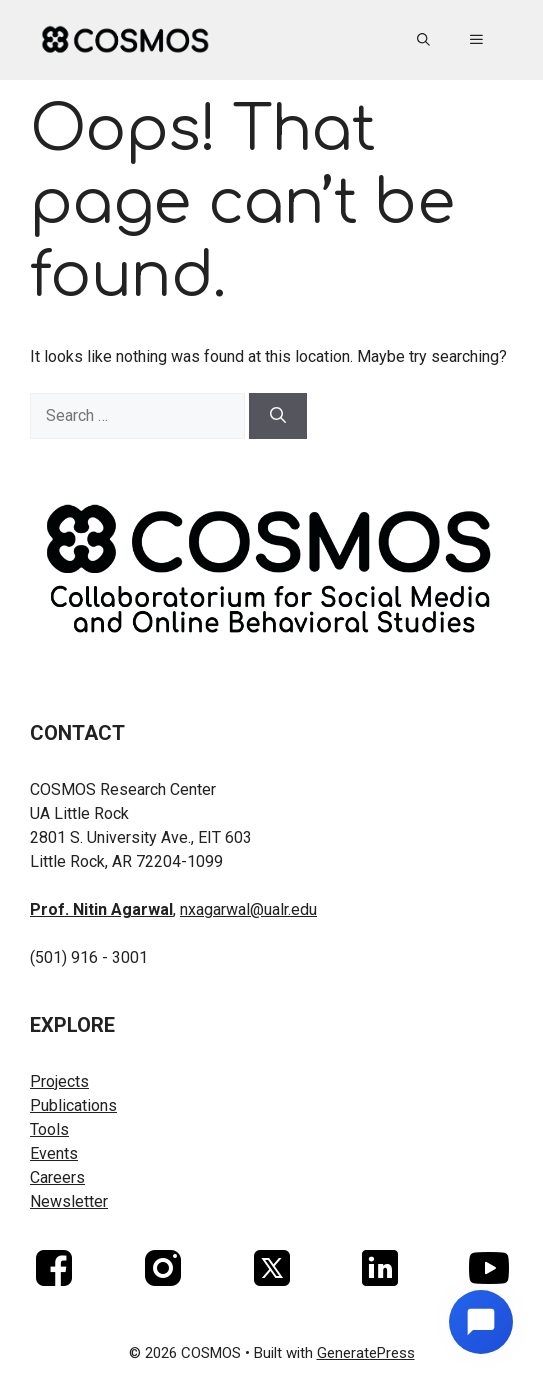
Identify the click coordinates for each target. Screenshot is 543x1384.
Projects (59, 1081)
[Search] (278, 416)
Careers (57, 1177)
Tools (49, 1129)
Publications (73, 1105)
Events (54, 1153)
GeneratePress (366, 1353)
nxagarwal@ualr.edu (248, 909)
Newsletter (69, 1201)
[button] (423, 40)
